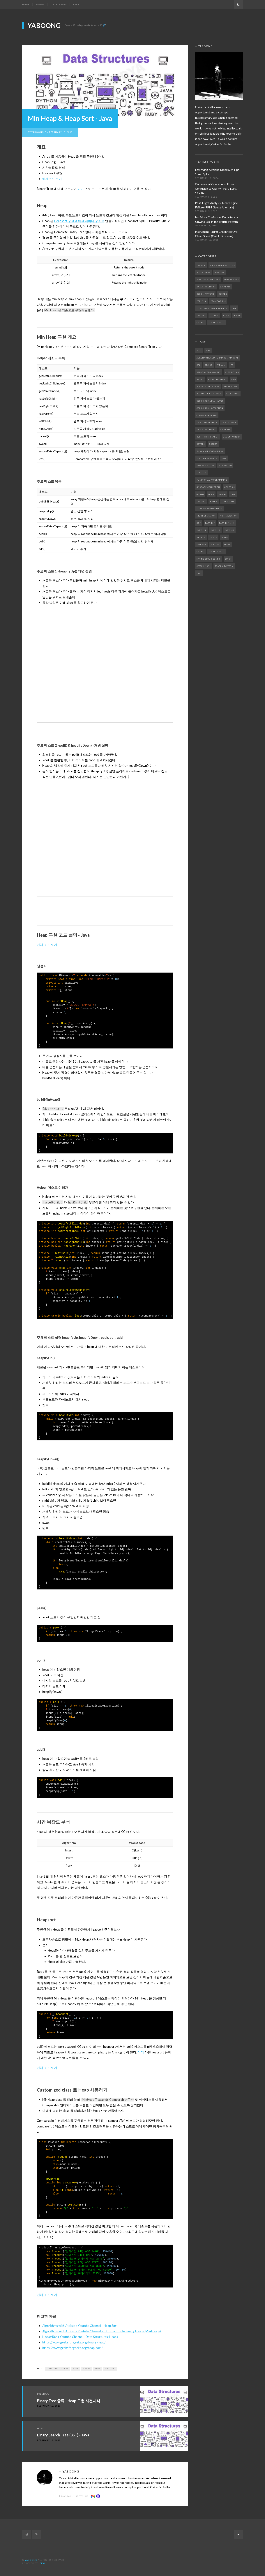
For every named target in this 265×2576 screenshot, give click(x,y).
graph (200, 494)
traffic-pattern (224, 566)
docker (222, 294)
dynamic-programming (210, 451)
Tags (76, 4)
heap (76, 2368)
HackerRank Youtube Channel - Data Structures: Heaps (80, 2337)
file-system (225, 465)
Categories (59, 4)
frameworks (218, 301)
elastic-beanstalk (207, 458)
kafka (213, 501)
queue (213, 537)
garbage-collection (208, 487)
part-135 (229, 530)
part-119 (210, 523)
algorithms (203, 272)
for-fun (201, 301)
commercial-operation (210, 408)
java (97, 2368)
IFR (232, 365)
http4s (222, 494)
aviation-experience (208, 279)
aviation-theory (217, 379)
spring (200, 322)
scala (226, 315)
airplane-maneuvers (222, 265)
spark (237, 315)
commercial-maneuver (210, 401)
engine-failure (205, 465)
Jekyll (43, 2563)
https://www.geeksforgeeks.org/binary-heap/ (73, 2342)
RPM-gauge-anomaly (209, 372)
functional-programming (212, 308)
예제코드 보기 (52, 179)
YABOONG (44, 25)
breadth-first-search (209, 394)
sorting (110, 2368)
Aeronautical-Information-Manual (217, 358)
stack (228, 559)
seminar (201, 544)
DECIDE (208, 365)
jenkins (201, 315)
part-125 (215, 530)
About (40, 4)
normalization (228, 516)
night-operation (206, 516)
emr (224, 458)
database (225, 287)
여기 (80, 189)
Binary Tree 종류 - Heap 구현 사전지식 (68, 2400)
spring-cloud (216, 322)
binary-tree (231, 386)
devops (201, 444)
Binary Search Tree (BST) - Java (63, 2435)
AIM (208, 350)
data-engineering (207, 422)
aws (233, 379)
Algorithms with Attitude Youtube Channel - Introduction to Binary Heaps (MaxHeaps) (101, 2331)
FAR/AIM (201, 265)
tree (199, 573)
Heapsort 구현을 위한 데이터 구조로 (79, 221)
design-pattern (205, 294)
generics (229, 487)
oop (199, 523)
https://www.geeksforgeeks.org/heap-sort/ (72, 2348)
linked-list (228, 501)
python (214, 315)
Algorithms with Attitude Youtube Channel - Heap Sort (80, 2326)
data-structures (57, 2368)
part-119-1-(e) (226, 523)
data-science (231, 279)
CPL (198, 365)
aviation (219, 272)
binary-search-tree (208, 386)
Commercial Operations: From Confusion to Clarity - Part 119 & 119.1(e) (216, 188)
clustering (232, 394)
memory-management (209, 508)
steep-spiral (204, 566)
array (86, 2368)
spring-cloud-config (209, 559)
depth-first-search (208, 437)
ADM (199, 350)
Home (26, 4)
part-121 (201, 530)
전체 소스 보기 (47, 945)
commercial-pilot (207, 415)
